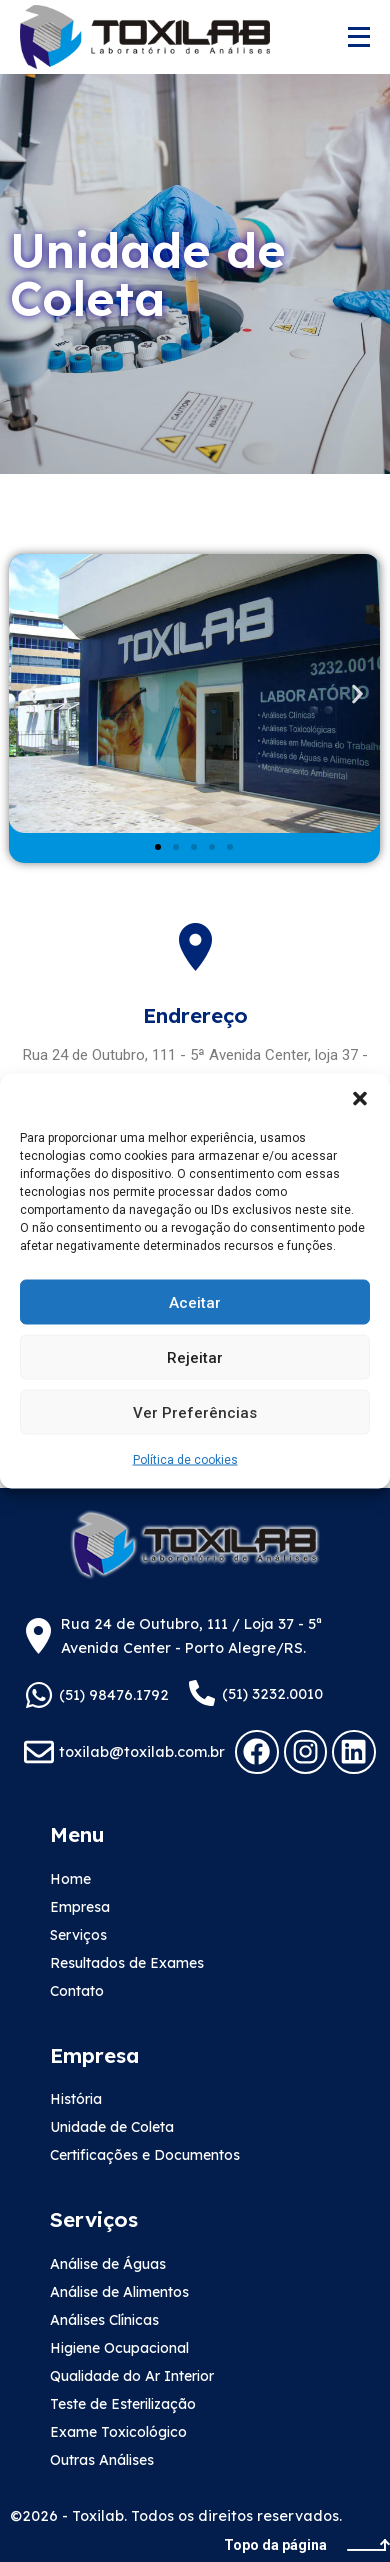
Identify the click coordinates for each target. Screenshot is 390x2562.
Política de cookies (185, 1460)
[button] (360, 1099)
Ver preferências (195, 1412)
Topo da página (307, 2545)
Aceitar (195, 1302)
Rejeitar (195, 1357)
